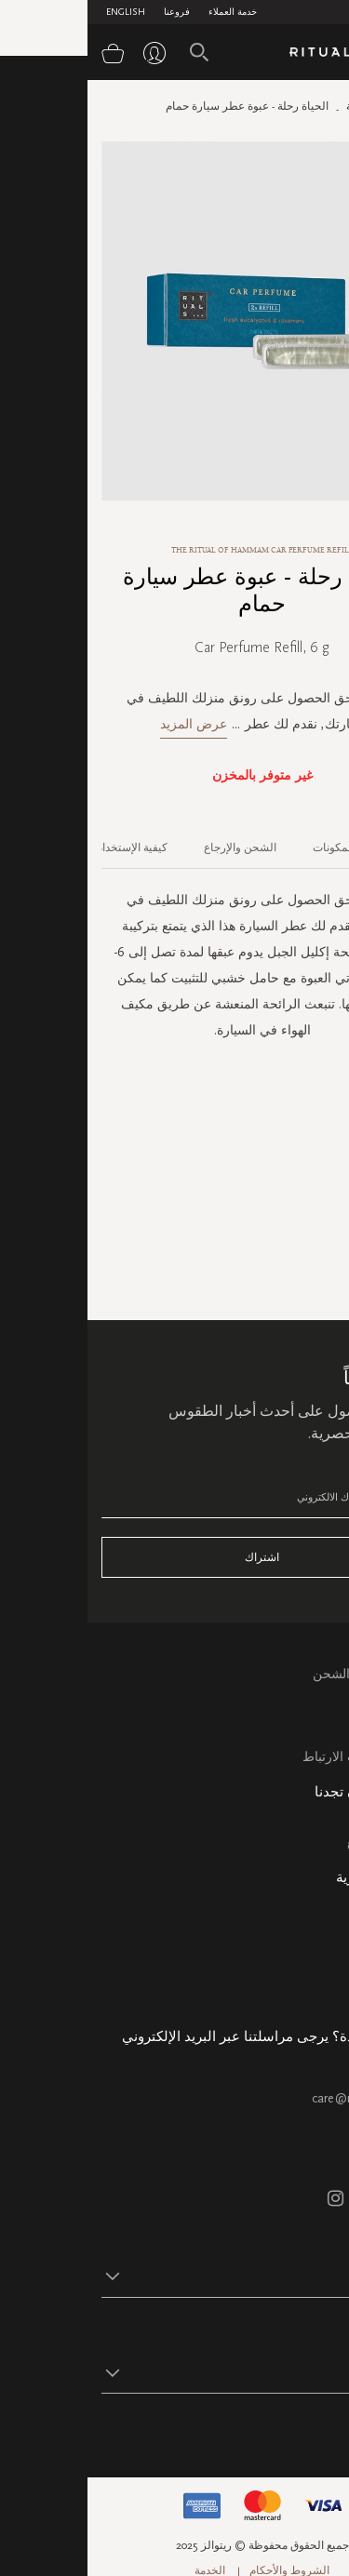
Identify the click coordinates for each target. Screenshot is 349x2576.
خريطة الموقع (297, 1842)
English (38, 12)
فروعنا (89, 12)
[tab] (310, 841)
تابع (326, 2430)
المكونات (246, 847)
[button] (158, 2275)
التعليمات (310, 1714)
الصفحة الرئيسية (297, 106)
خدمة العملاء (145, 12)
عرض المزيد (106, 724)
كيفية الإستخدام (44, 847)
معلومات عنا (301, 1907)
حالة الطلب (304, 1928)
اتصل (320, 1735)
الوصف (319, 847)
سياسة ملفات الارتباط (275, 1757)
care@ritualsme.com (279, 2098)
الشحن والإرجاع (152, 847)
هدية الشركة (301, 1992)
